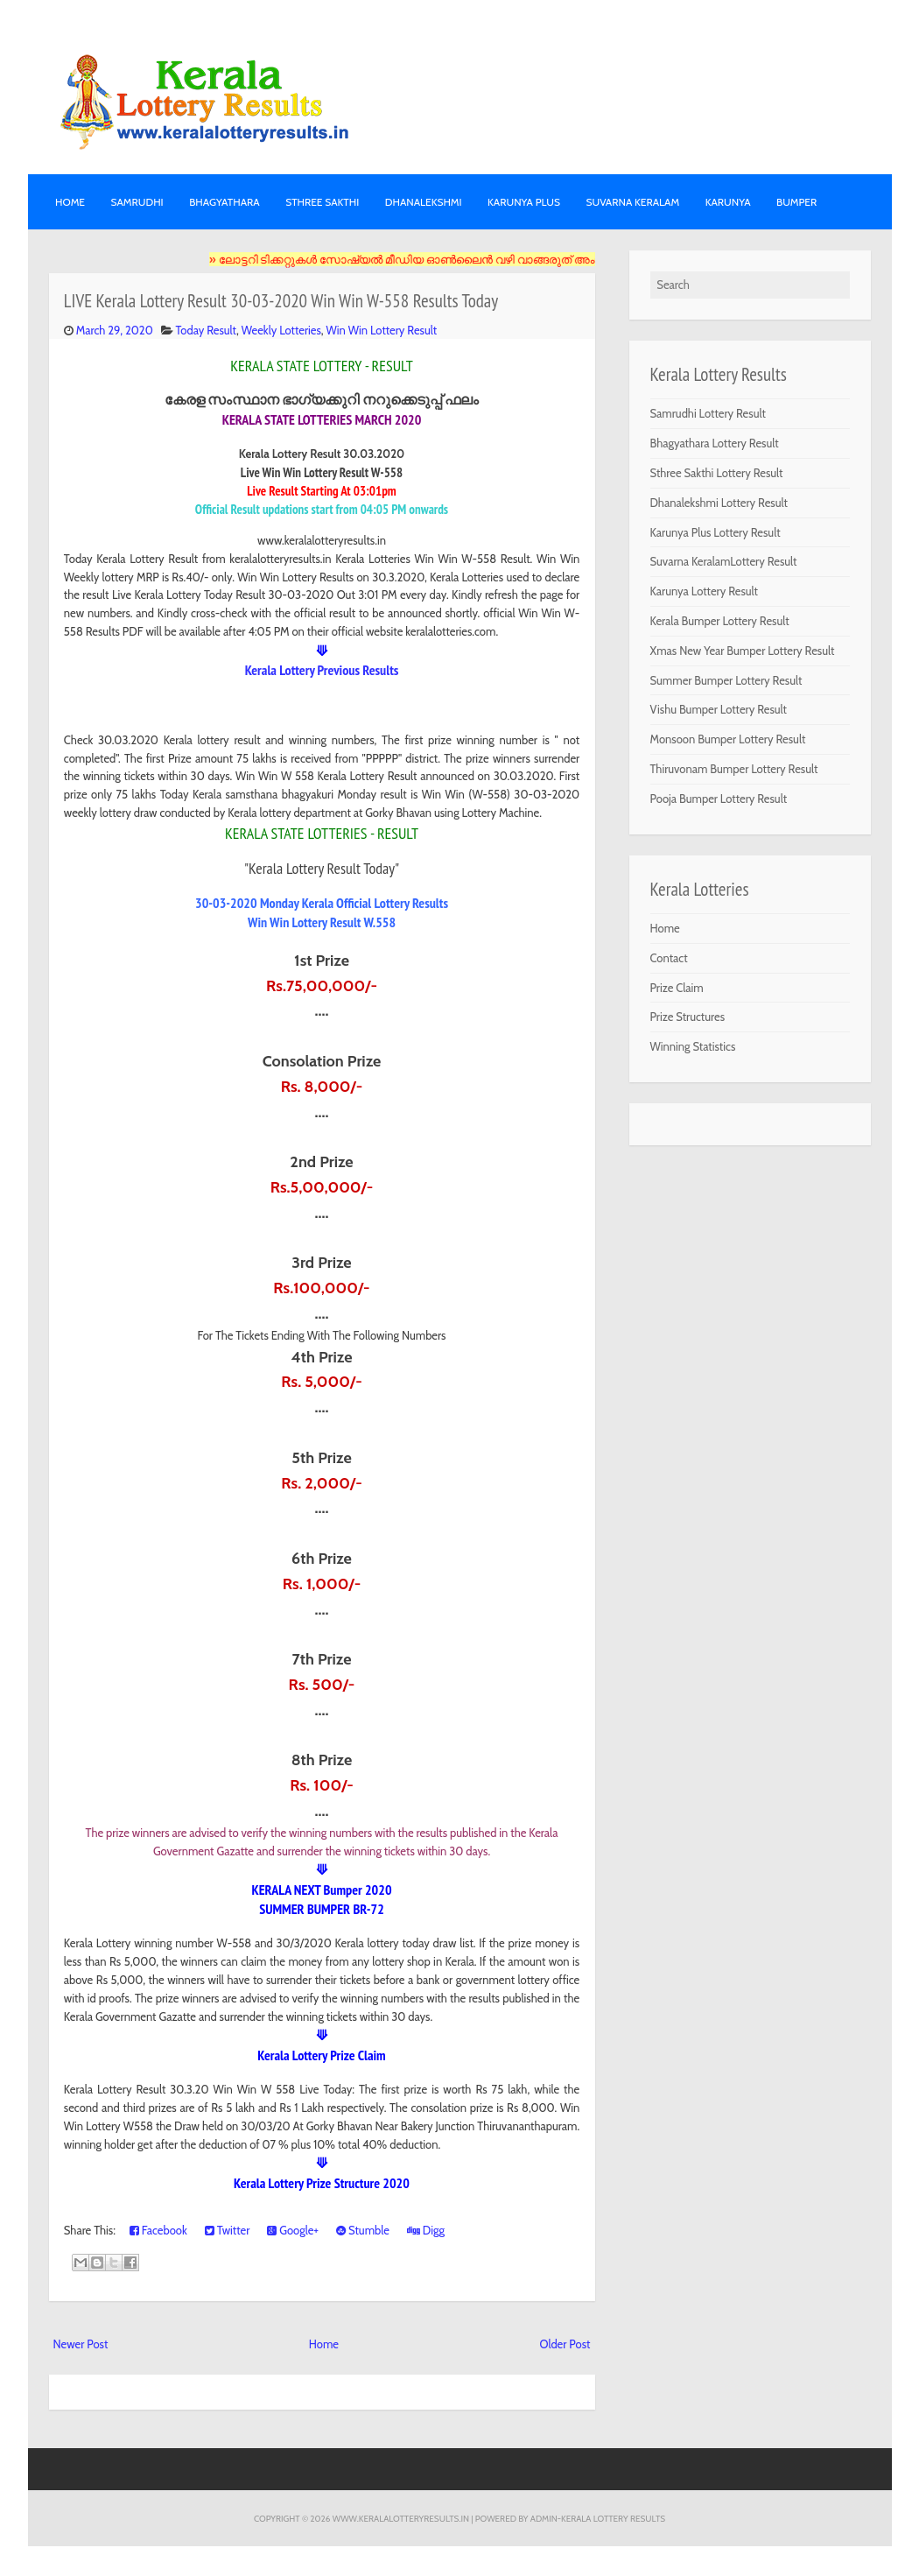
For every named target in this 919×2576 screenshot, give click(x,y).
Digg (426, 2230)
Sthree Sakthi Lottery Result (716, 473)
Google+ (293, 2230)
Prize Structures (688, 1017)
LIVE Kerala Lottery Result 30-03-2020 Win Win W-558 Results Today (281, 301)
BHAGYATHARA (224, 201)
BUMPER (796, 201)
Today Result (205, 330)
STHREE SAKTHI (322, 201)
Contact (669, 958)
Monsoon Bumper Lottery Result (728, 739)
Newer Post (81, 2344)
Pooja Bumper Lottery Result (719, 799)
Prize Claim (677, 988)
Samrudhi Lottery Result (708, 413)
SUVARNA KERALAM (632, 201)
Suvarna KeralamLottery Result (723, 561)
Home (70, 201)
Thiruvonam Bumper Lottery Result (734, 769)
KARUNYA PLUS (524, 201)
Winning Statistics (693, 1046)
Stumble (362, 2230)
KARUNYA (728, 201)
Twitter (227, 2230)
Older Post (564, 2344)
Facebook (158, 2230)
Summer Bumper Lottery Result (726, 680)
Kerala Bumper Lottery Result (719, 621)
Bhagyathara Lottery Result (714, 443)
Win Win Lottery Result (382, 330)
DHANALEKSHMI (423, 201)
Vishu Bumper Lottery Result (719, 709)
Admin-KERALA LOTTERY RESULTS (597, 2518)
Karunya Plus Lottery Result (715, 532)
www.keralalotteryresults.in (401, 2518)
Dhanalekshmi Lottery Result (719, 503)
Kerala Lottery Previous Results (322, 670)
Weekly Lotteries (281, 330)
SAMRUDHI (136, 201)
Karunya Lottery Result (704, 591)
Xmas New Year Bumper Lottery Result (742, 651)
